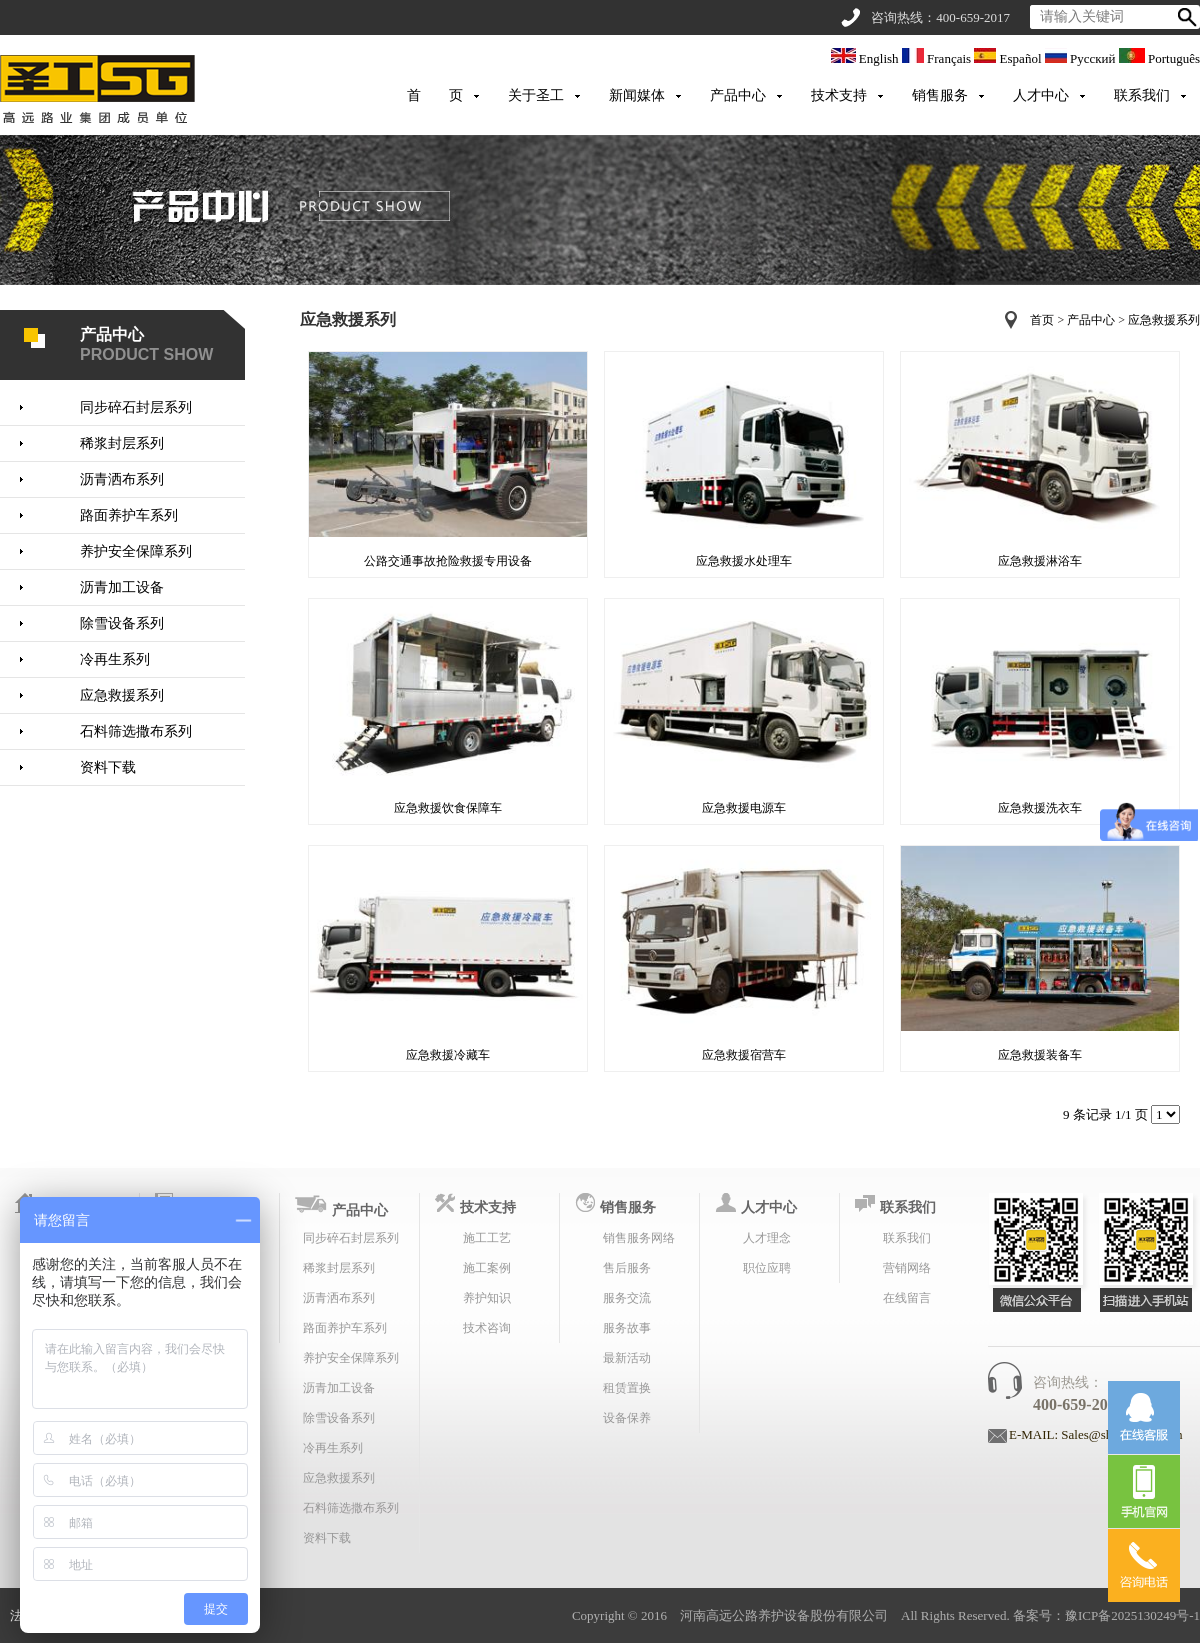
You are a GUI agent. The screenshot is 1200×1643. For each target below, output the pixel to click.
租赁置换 (627, 1388)
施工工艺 (487, 1238)
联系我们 (1142, 95)
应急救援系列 (122, 695)
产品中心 (738, 95)
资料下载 (108, 767)
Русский (1082, 58)
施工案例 (487, 1268)
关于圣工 (536, 95)
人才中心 (1041, 95)
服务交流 (627, 1298)
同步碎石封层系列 (136, 407)
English (866, 58)
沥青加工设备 (122, 587)
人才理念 (767, 1238)
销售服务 (940, 95)
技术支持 (839, 95)
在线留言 (907, 1298)
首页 (1042, 320)
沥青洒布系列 (122, 479)
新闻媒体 (637, 95)
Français (938, 58)
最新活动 (627, 1358)
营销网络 (907, 1268)
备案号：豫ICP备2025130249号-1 (1106, 1615)
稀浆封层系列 (122, 443)
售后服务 (627, 1268)
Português (1159, 58)
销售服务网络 (639, 1238)
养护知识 (487, 1298)
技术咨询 (487, 1328)
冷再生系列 (115, 659)
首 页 (435, 95)
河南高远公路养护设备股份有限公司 (784, 1615)
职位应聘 (767, 1268)
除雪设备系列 (122, 623)
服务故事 (627, 1328)
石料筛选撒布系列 (136, 731)
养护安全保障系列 (136, 551)
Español (1009, 58)
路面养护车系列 (129, 515)
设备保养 (627, 1418)
